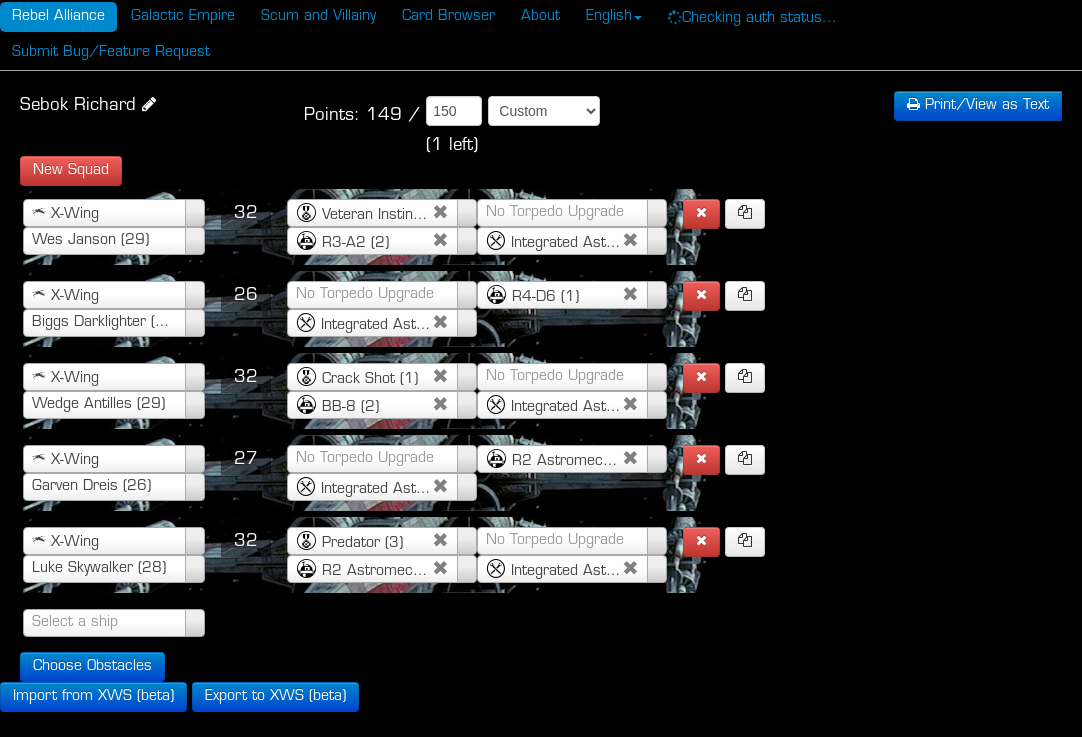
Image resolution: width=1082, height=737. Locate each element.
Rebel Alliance (58, 16)
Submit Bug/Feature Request (111, 52)
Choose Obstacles (92, 666)
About (540, 16)
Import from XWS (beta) (93, 696)
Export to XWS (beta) (275, 696)
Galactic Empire (183, 16)
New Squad (71, 170)
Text (978, 105)
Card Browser (448, 16)
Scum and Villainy (318, 16)
